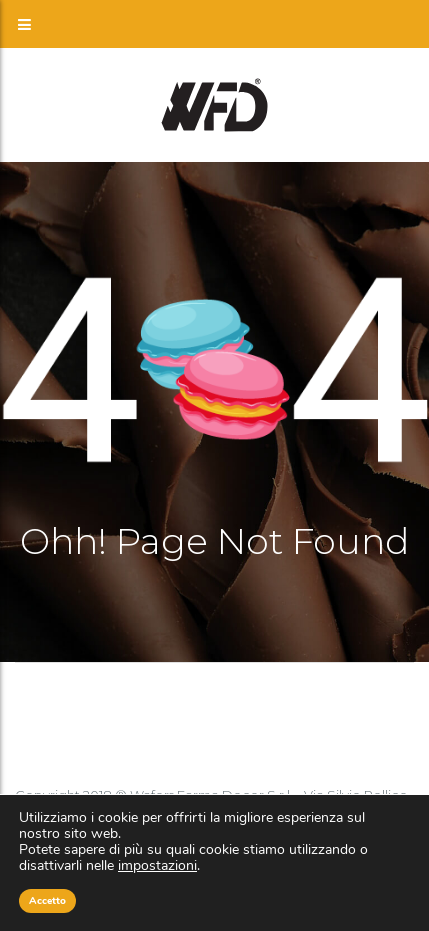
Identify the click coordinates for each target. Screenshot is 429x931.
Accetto (47, 901)
